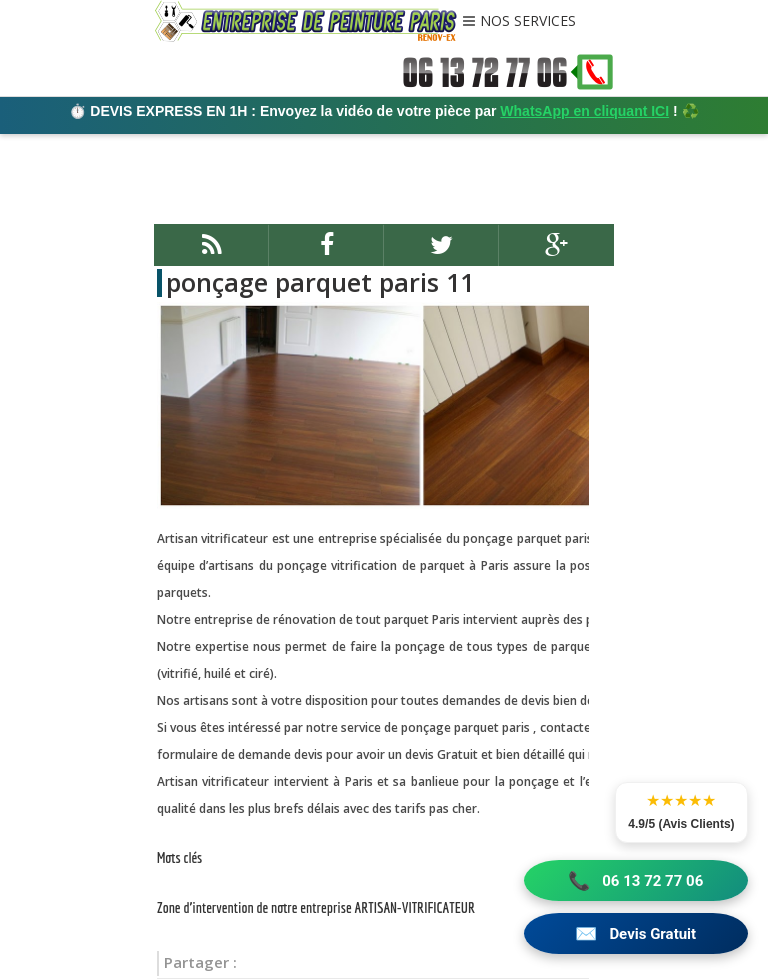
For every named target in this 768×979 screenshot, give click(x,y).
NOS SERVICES (528, 22)
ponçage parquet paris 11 (320, 282)
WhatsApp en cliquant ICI (584, 111)
